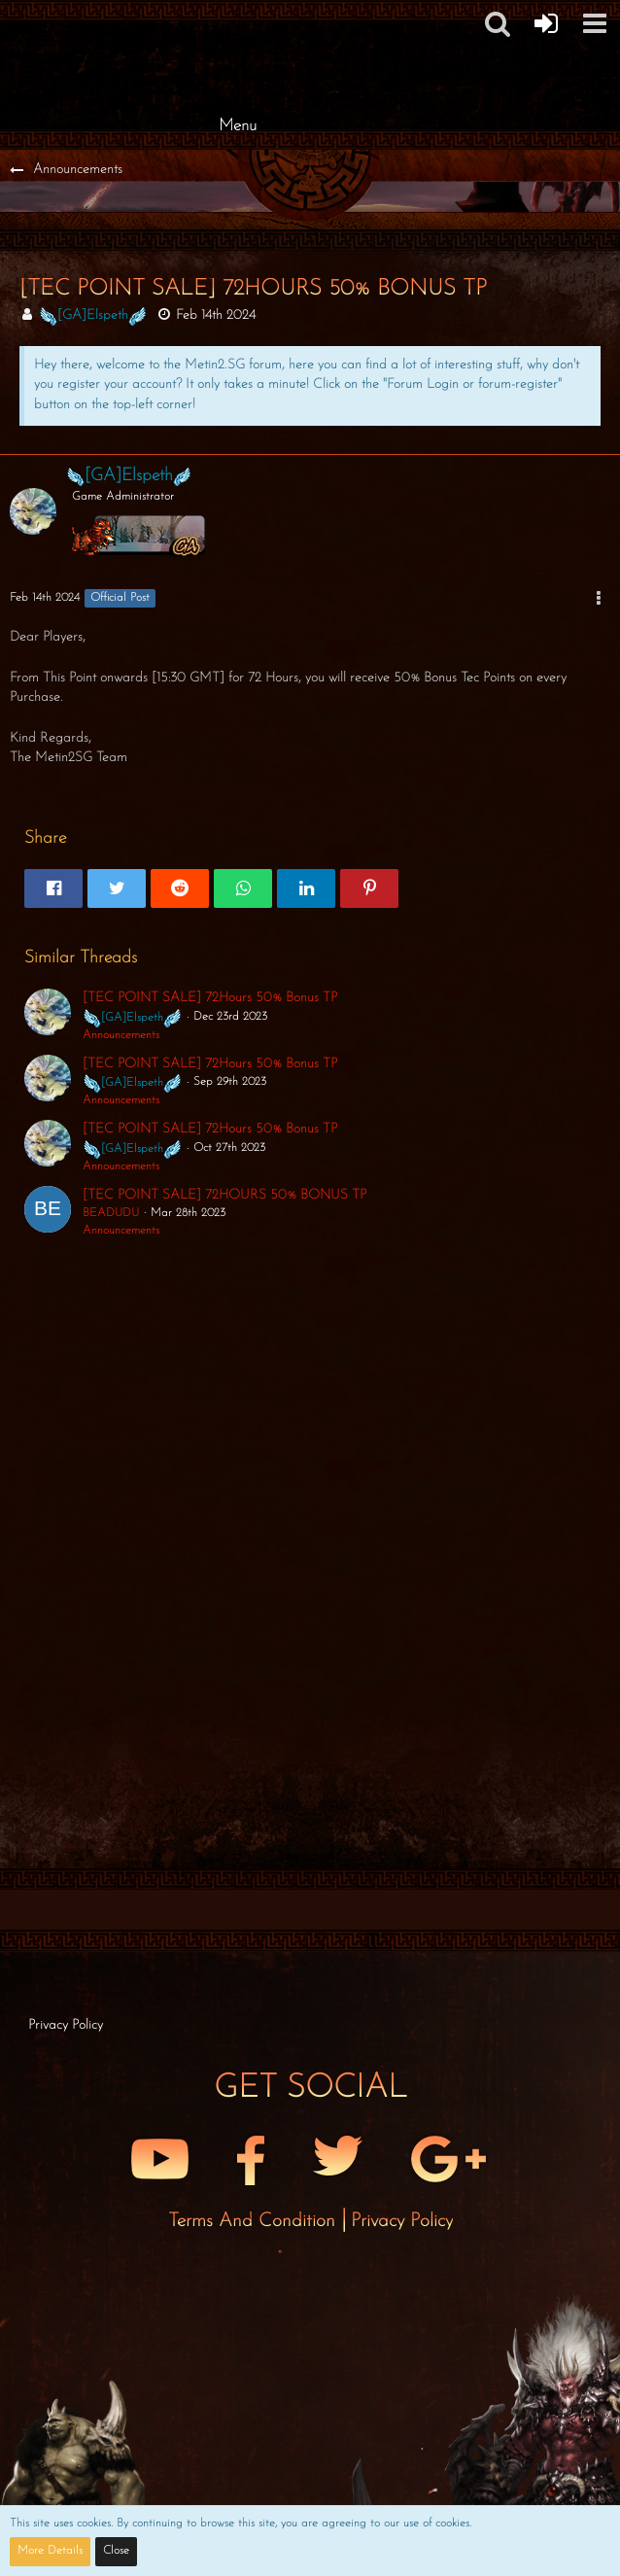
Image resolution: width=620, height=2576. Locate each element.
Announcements (121, 1035)
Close (116, 2551)
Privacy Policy (402, 2221)
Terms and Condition (254, 2221)
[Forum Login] (546, 23)
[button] (594, 23)
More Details (50, 2551)
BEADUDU (111, 1213)
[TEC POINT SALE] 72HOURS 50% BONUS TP (224, 1195)
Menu (238, 126)
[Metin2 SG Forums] (237, 19)
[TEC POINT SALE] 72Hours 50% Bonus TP (210, 998)
